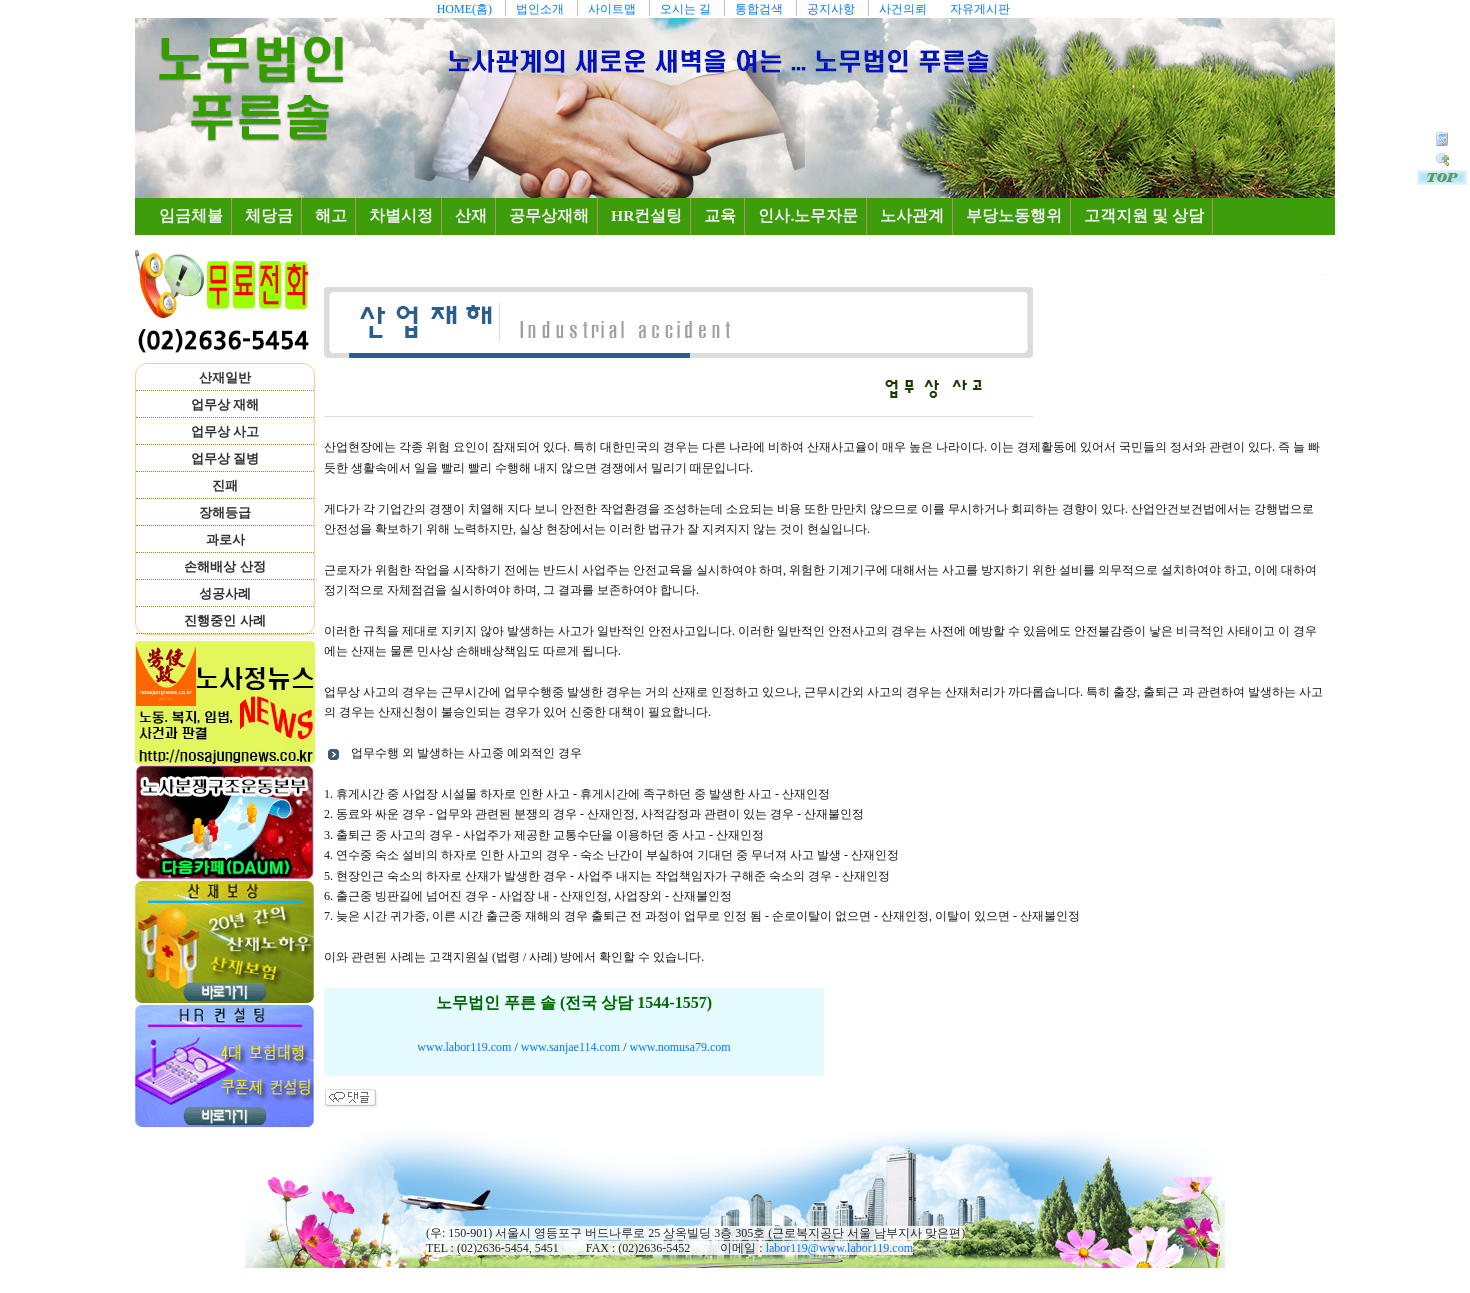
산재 (471, 215)
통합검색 (759, 9)
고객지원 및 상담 (1144, 215)
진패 (225, 485)
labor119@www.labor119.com (839, 1248)
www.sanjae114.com (570, 1047)
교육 (720, 215)
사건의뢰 (903, 9)
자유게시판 (980, 9)
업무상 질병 (225, 458)
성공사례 (225, 593)
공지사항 (831, 9)
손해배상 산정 (224, 566)
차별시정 (401, 215)
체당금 (269, 215)
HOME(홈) (464, 9)
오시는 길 (685, 9)
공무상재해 (549, 215)
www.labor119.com (464, 1047)
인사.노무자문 (808, 215)
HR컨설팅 (646, 215)
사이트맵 (612, 9)
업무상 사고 (225, 431)
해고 (331, 215)
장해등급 (225, 512)
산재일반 (225, 377)
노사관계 (912, 215)
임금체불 (195, 215)
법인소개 (540, 9)
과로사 (225, 539)
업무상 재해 (225, 404)
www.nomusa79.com (679, 1047)
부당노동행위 (1014, 215)
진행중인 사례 (224, 620)
